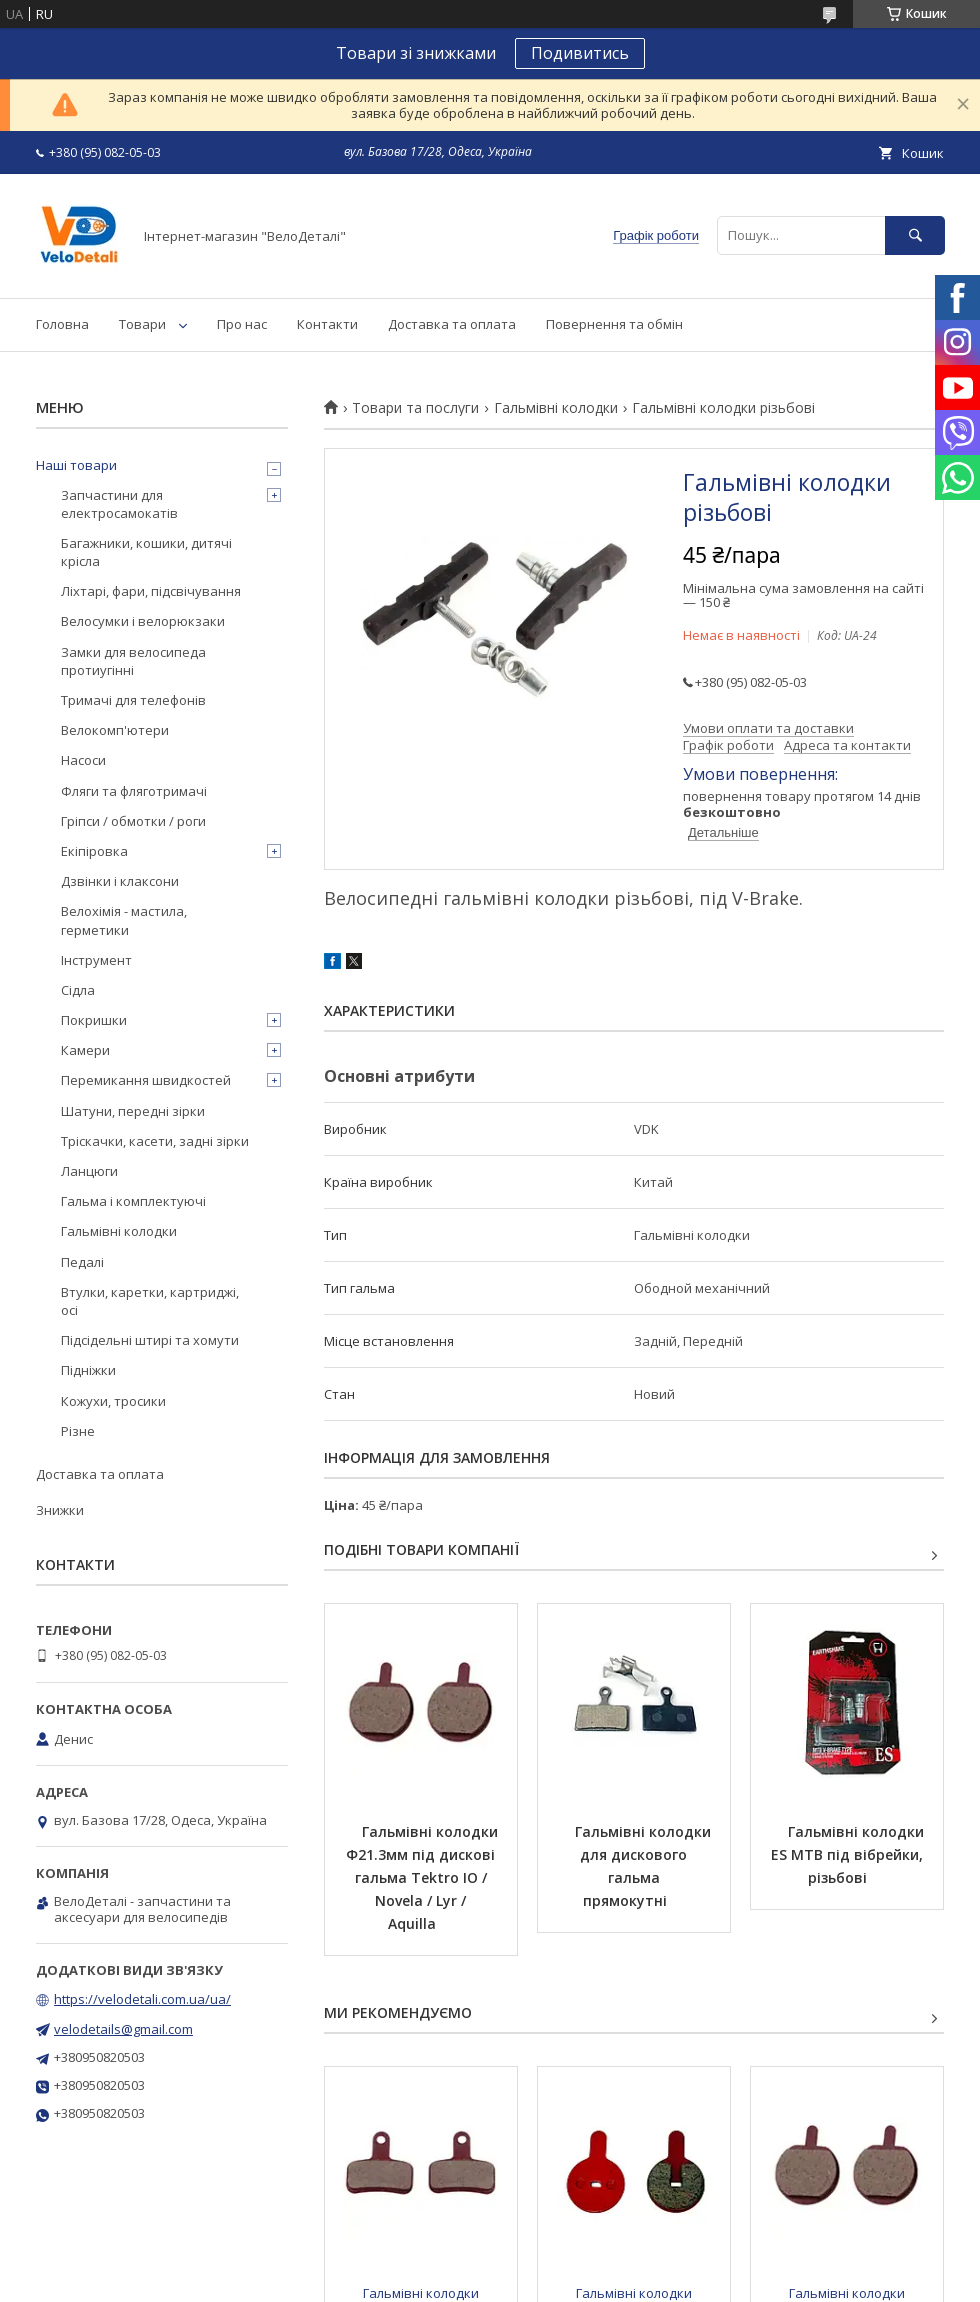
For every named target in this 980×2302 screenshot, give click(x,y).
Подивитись (580, 53)
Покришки (94, 1020)
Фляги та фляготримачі (134, 791)
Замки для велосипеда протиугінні (133, 661)
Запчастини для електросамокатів (119, 504)
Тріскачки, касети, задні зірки (155, 1141)
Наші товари (76, 465)
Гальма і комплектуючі (133, 1201)
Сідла (78, 990)
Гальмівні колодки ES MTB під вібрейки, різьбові (849, 1854)
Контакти (327, 324)
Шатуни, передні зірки (133, 1111)
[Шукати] (915, 235)
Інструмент (96, 960)
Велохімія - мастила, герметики (124, 920)
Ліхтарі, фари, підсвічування (151, 591)
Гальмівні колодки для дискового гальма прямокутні (645, 1866)
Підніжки (88, 1370)
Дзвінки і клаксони (120, 881)
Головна (62, 324)
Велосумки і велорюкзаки (143, 621)
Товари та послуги (415, 408)
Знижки (60, 1510)
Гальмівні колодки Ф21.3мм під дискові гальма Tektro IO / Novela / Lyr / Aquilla (424, 1877)
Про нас (242, 324)
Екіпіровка (94, 851)
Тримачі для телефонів (133, 700)
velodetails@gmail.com (123, 2029)
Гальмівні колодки (556, 408)
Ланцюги (89, 1171)
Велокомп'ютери (115, 730)
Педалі (82, 1262)
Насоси (83, 760)
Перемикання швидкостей (146, 1080)
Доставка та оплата (452, 324)
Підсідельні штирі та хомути (150, 1340)
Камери (85, 1050)
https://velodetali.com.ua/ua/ (142, 1999)
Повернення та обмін (614, 324)
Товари (142, 324)
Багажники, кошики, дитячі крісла (146, 552)
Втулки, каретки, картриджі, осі (150, 1301)
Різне (78, 1431)
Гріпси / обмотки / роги (133, 821)
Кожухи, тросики (113, 1401)
